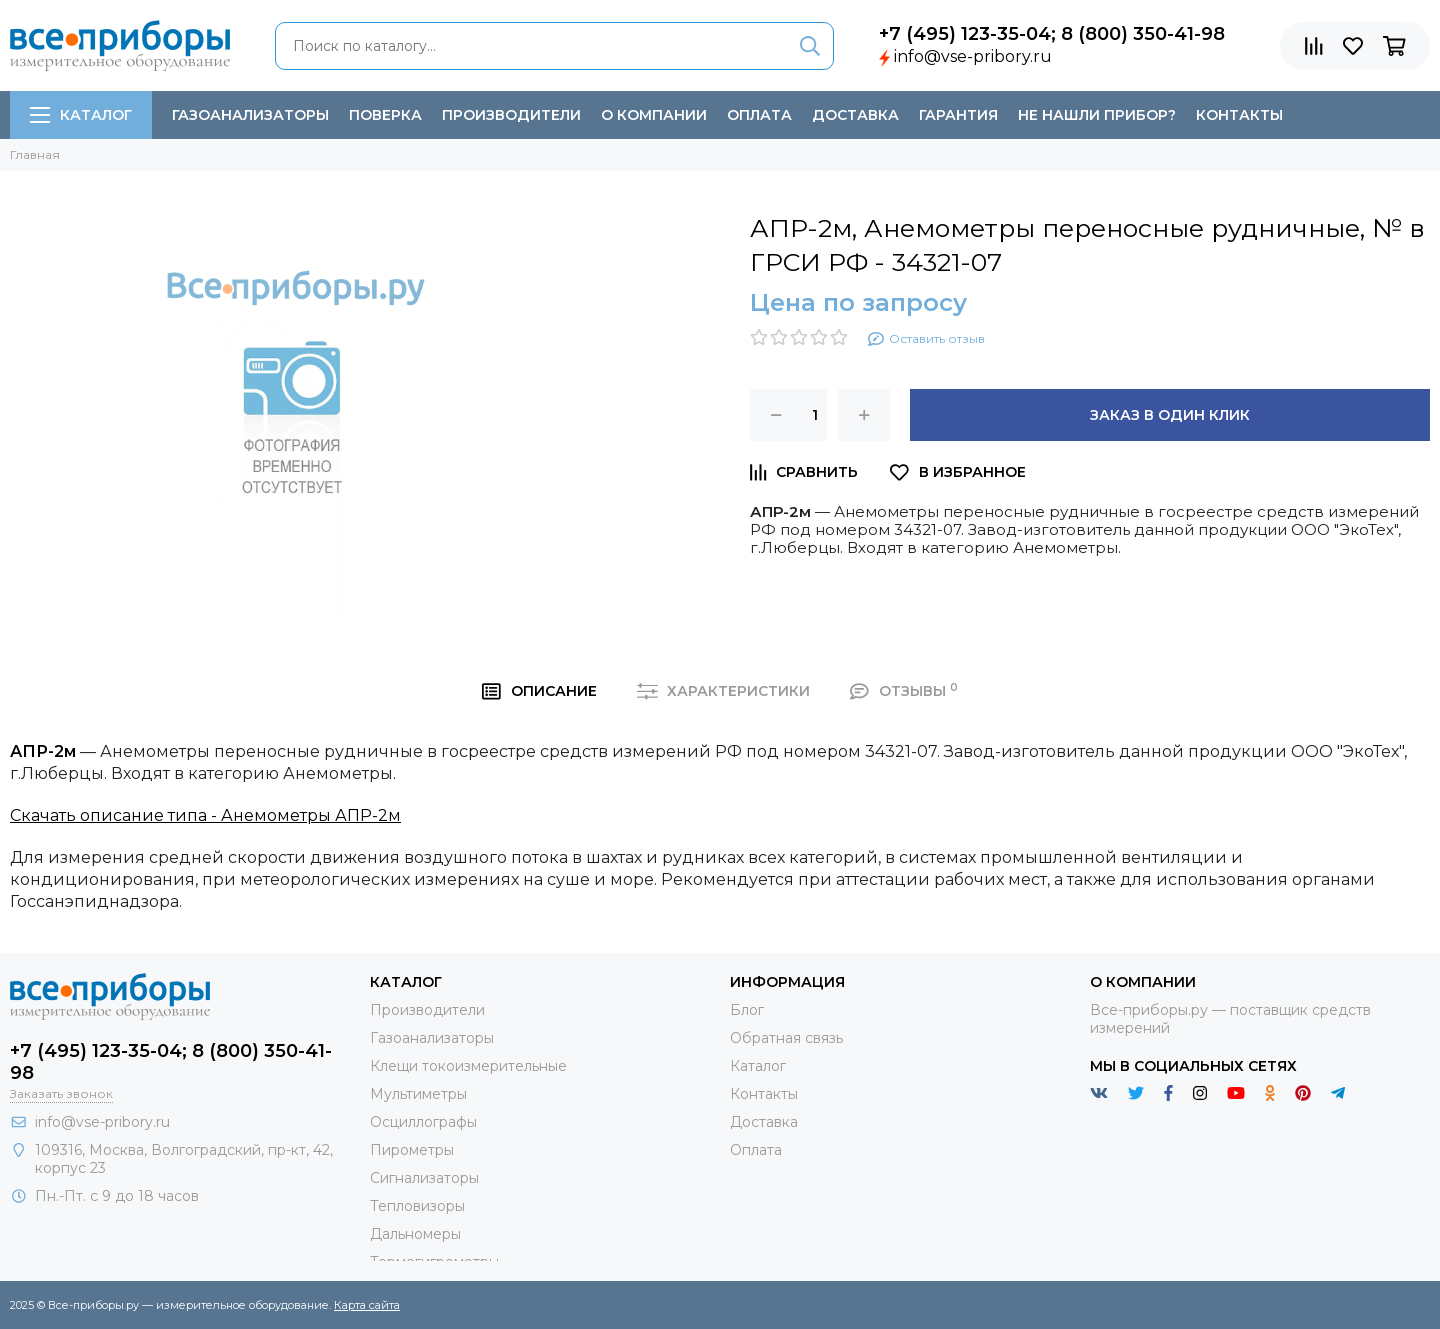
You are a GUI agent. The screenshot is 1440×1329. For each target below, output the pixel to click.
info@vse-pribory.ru (973, 56)
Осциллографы (423, 1122)
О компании (654, 115)
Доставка (855, 115)
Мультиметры (418, 1094)
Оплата (759, 115)
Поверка (385, 115)
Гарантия (958, 115)
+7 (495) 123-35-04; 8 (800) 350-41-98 (1052, 34)
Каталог (81, 115)
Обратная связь (786, 1038)
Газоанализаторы (250, 115)
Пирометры (412, 1150)
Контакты (1239, 115)
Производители (511, 115)
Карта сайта (367, 1305)
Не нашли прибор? (1097, 115)
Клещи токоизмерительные (468, 1066)
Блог (747, 1010)
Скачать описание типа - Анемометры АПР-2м (205, 815)
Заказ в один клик (1170, 415)
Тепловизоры (417, 1206)
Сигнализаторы (424, 1178)
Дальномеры (415, 1234)
